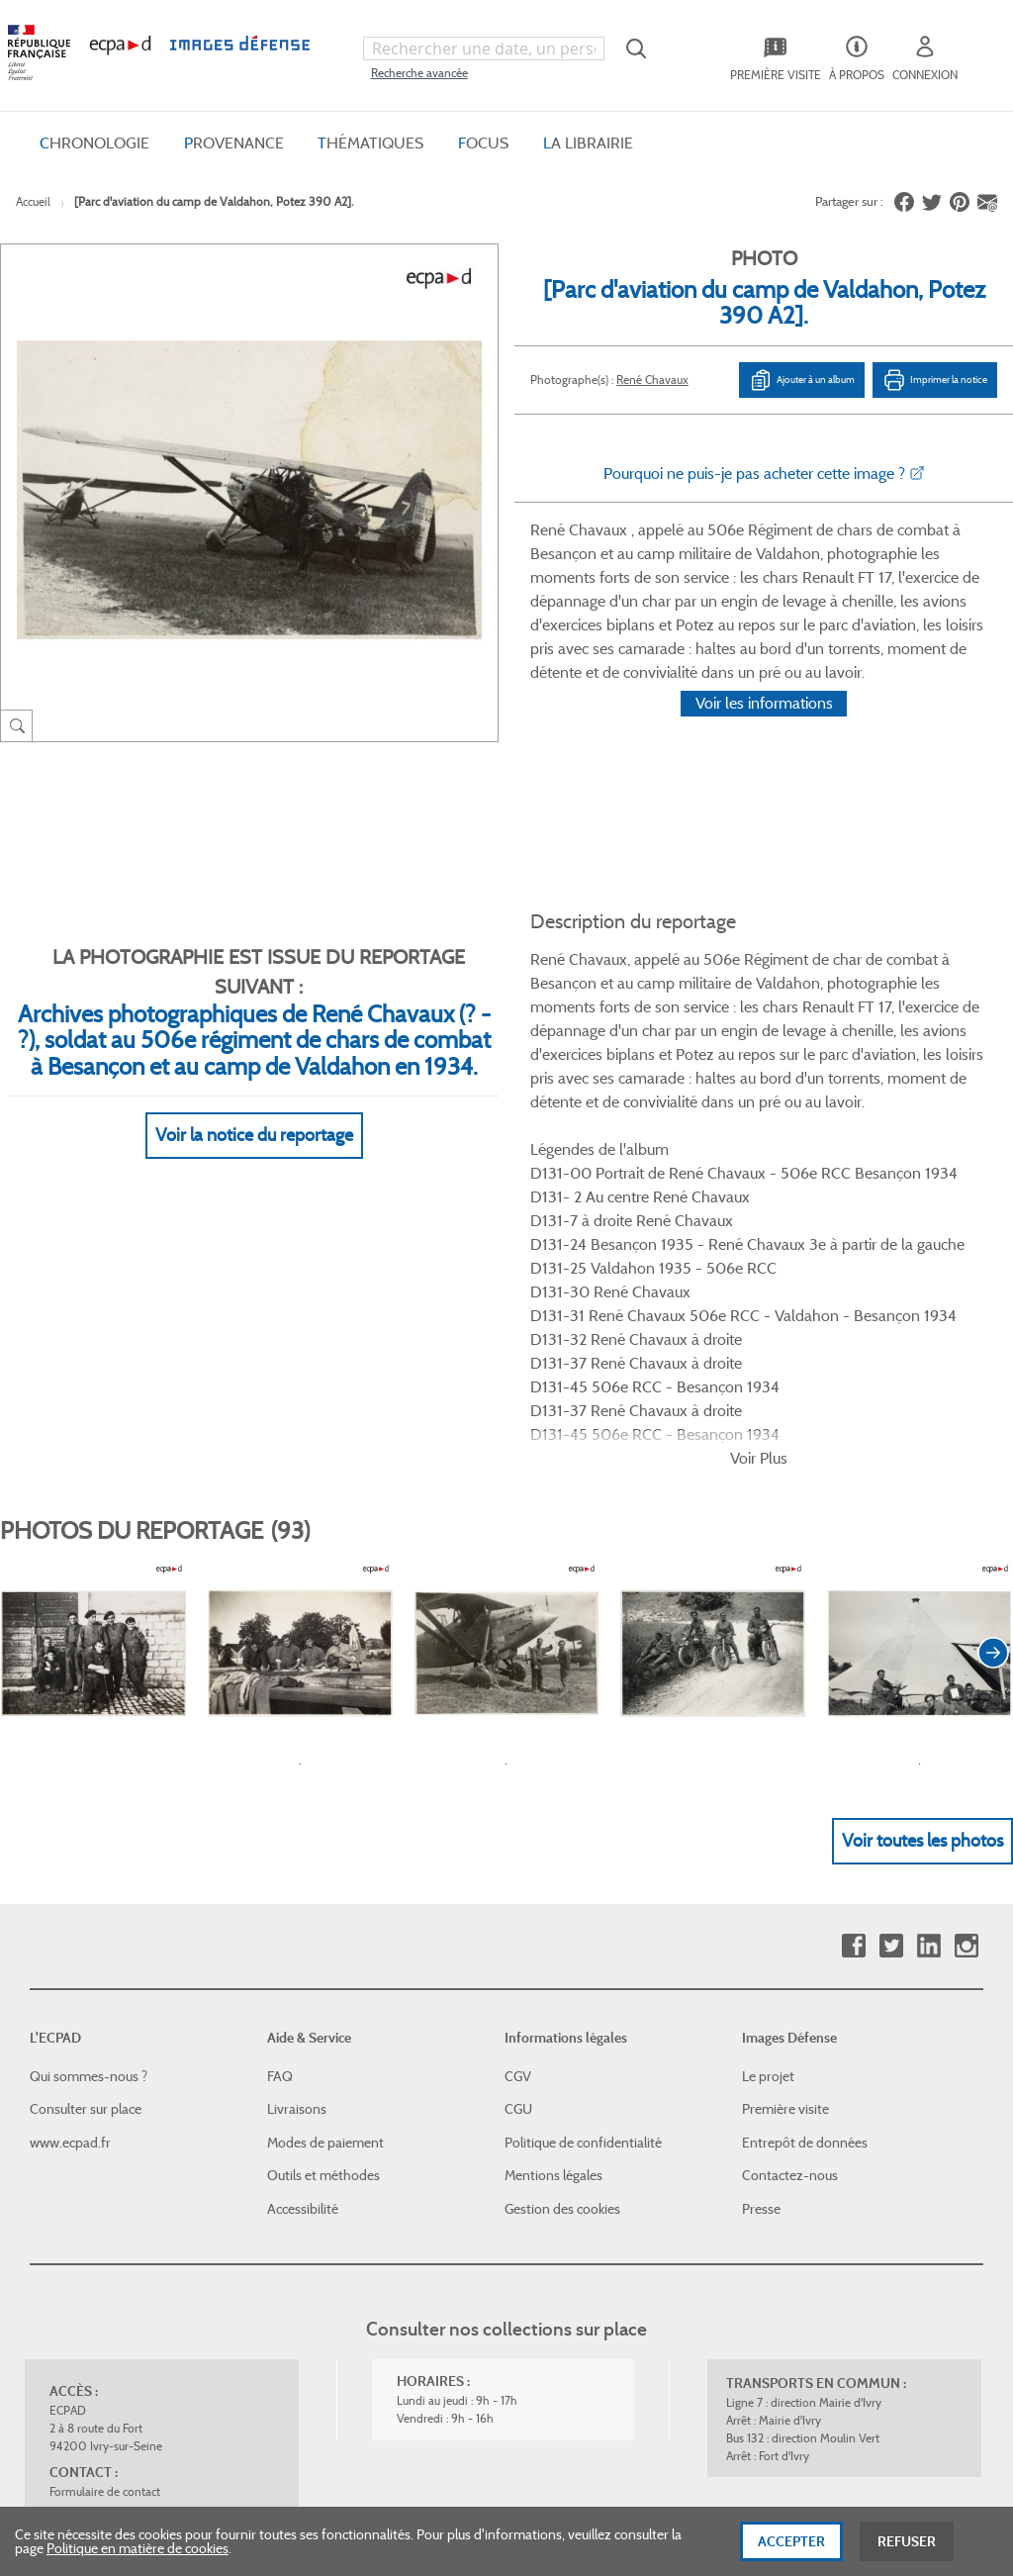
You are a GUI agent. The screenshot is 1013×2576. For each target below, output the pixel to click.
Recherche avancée (419, 72)
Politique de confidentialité (583, 1839)
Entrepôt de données (805, 1839)
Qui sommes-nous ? (88, 1772)
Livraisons (296, 1805)
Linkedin (928, 1642)
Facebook (853, 1642)
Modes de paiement (325, 1839)
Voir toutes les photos (922, 1537)
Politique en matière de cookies (137, 2548)
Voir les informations (764, 728)
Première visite (785, 1805)
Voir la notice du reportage (254, 1111)
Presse (761, 1905)
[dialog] (506, 2541)
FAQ (280, 1772)
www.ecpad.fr (70, 1839)
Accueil (33, 201)
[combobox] (483, 48)
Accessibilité (302, 1905)
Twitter (890, 1642)
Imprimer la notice (934, 380)
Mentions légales (553, 1872)
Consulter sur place (85, 1805)
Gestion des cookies (562, 1905)
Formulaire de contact (104, 2187)
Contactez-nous (790, 1872)
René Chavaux (652, 379)
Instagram (966, 1642)
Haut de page (856, 2242)
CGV (518, 1772)
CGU (518, 1805)
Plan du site (551, 2360)
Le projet (768, 1772)
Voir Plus (758, 1154)
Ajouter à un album (802, 380)
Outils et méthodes (323, 1872)
